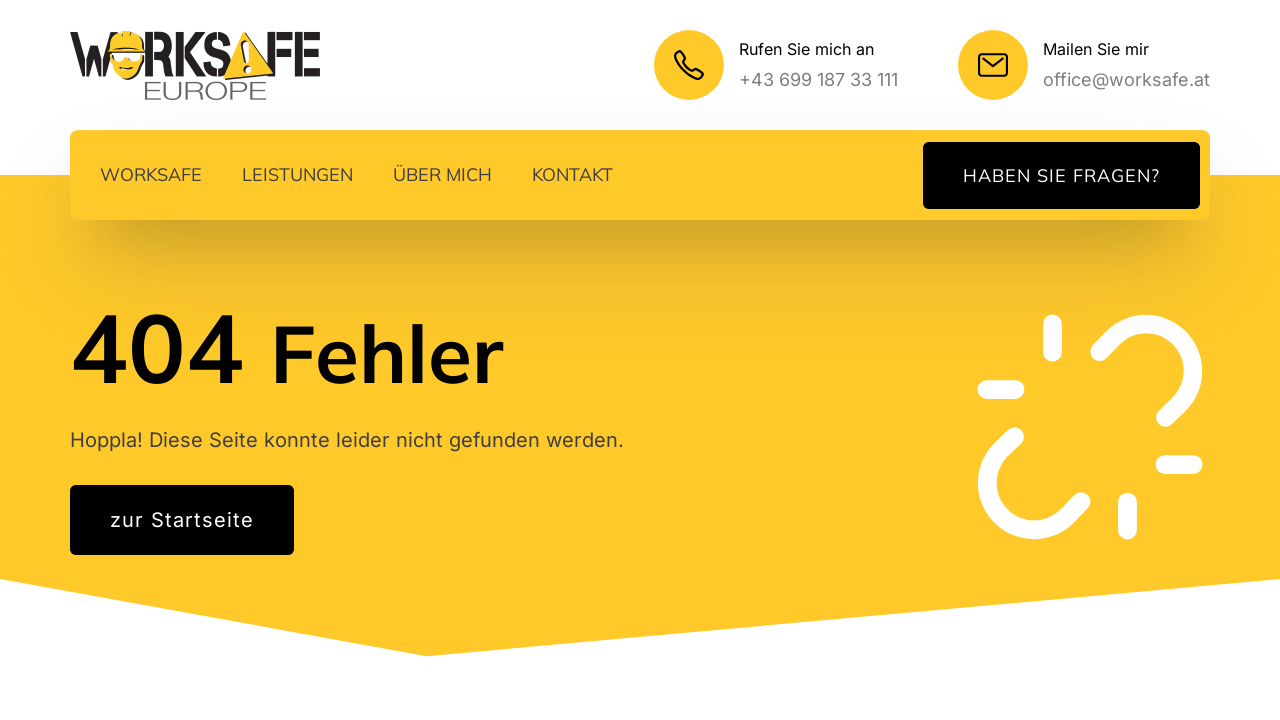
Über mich (442, 174)
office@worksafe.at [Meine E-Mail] (1126, 79)
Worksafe (151, 174)
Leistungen (297, 174)
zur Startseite (182, 520)
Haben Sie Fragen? (1061, 175)
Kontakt (572, 174)
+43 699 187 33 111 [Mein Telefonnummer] (818, 79)
